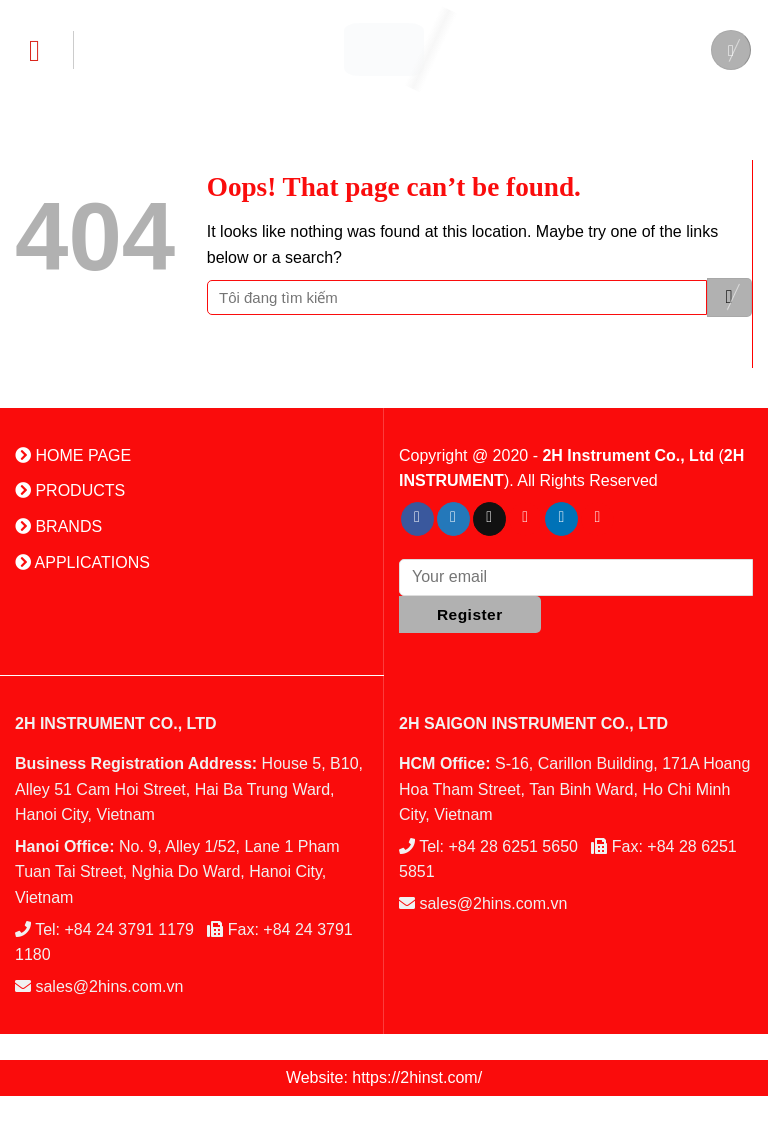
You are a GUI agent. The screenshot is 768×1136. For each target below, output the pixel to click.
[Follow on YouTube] (597, 519)
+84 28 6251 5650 (513, 846)
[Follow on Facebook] (417, 519)
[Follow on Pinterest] (525, 519)
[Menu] (44, 50)
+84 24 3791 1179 (129, 929)
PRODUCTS (70, 490)
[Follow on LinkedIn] (561, 519)
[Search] (731, 50)
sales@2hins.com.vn (109, 986)
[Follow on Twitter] (453, 519)
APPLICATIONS (82, 562)
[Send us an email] (489, 519)
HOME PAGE (73, 455)
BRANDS (58, 526)
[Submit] (729, 297)
